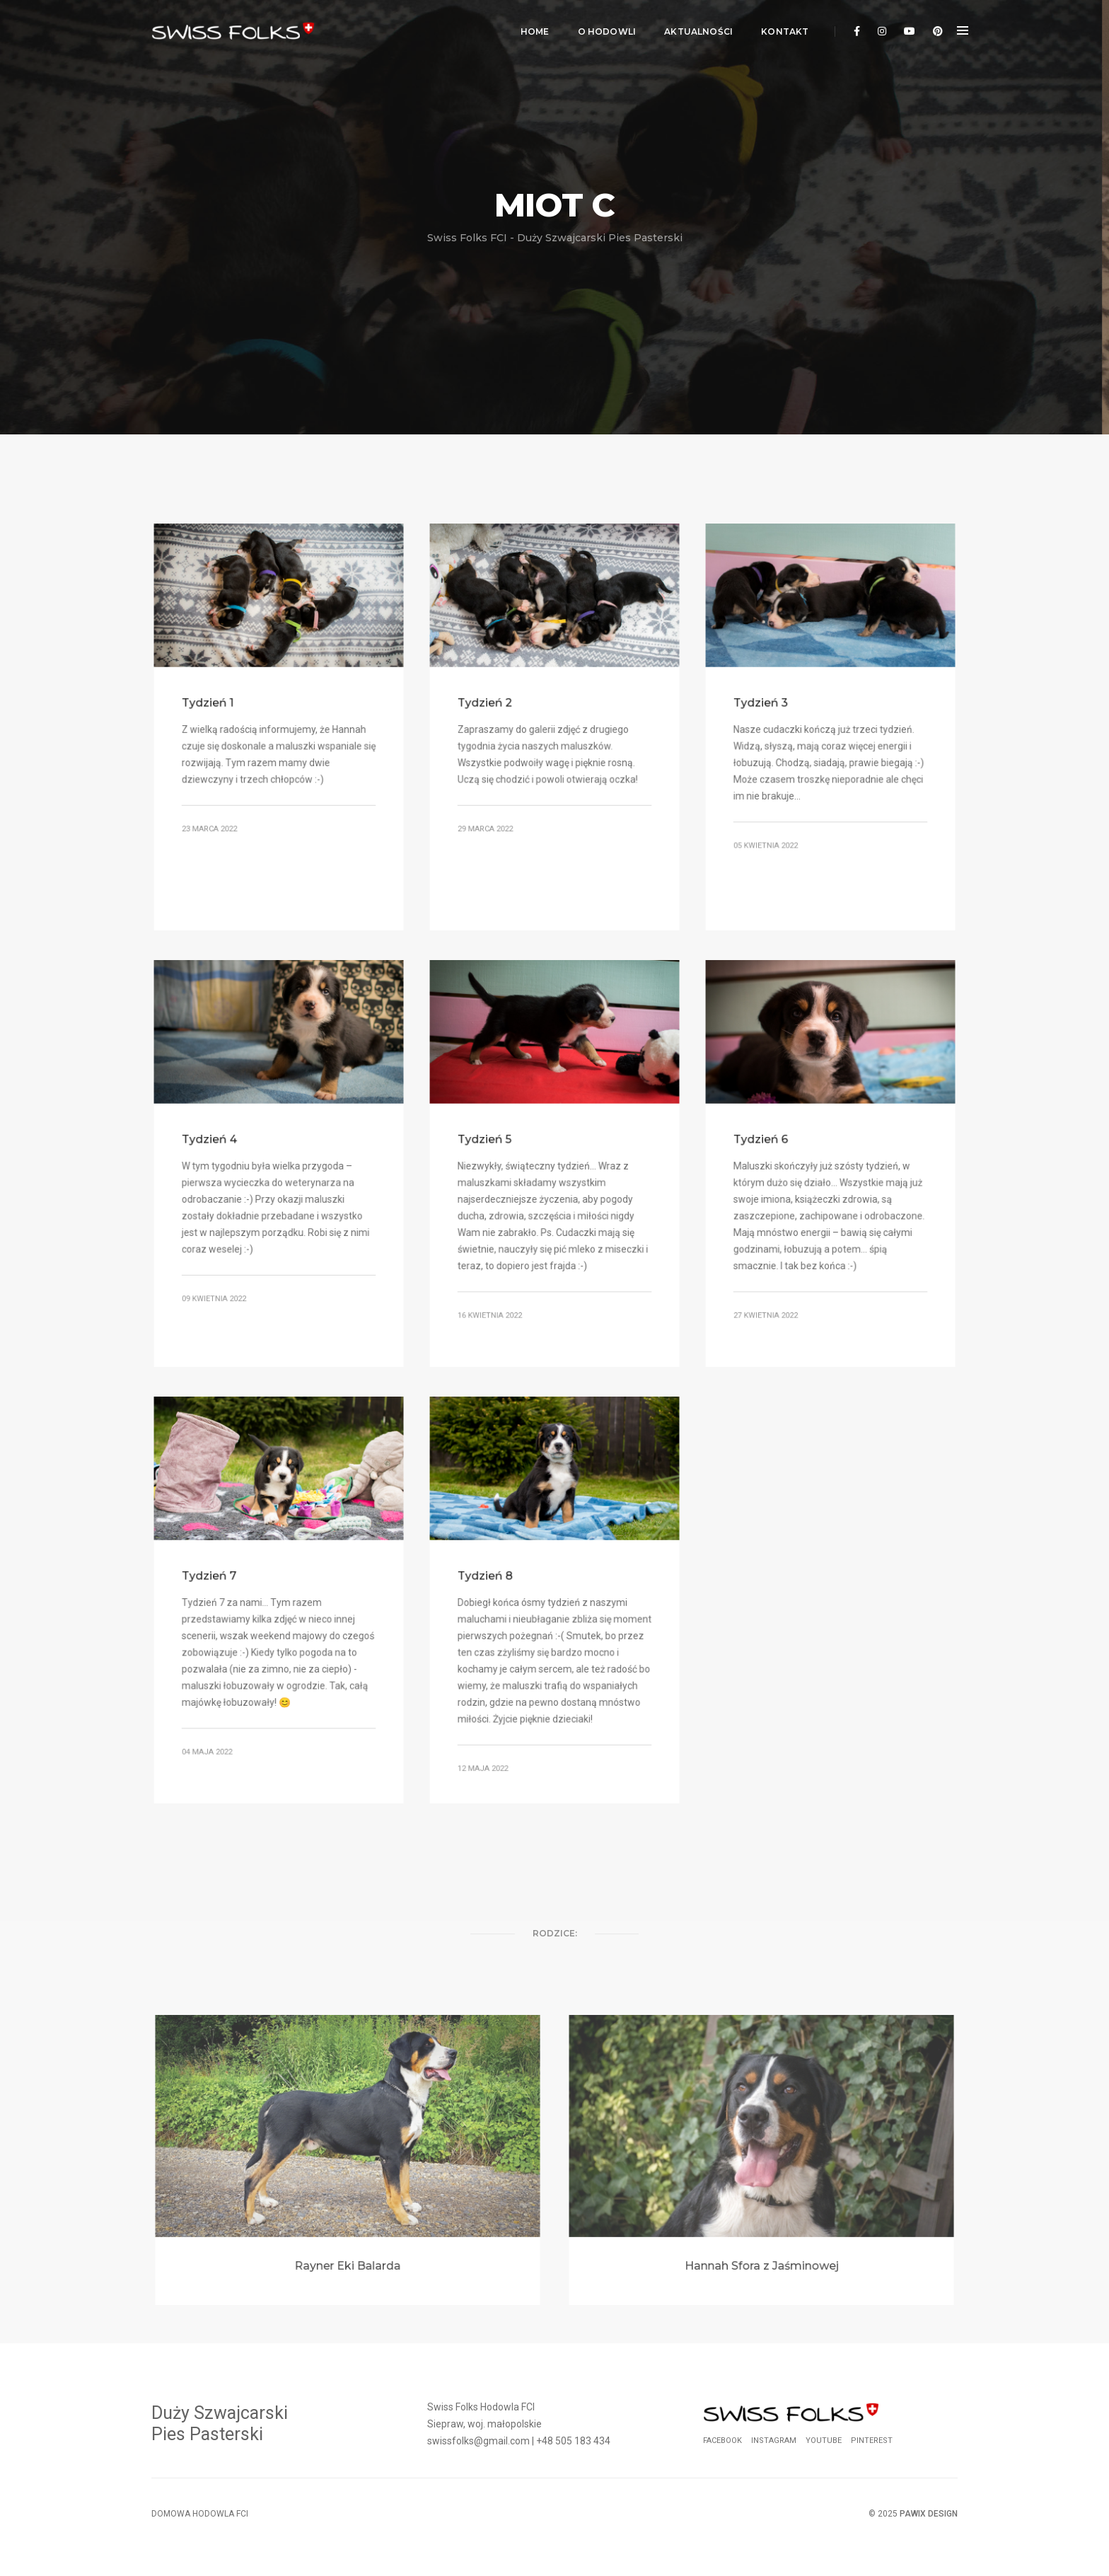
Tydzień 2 (488, 704)
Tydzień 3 (764, 704)
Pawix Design (929, 2514)
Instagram (773, 2440)
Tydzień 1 (211, 704)
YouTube (824, 2440)
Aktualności (695, 25)
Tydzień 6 (764, 1140)
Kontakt (781, 25)
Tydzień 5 (487, 1140)
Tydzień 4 (212, 1140)
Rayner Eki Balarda (347, 2260)
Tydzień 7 (212, 1577)
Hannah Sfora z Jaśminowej (761, 2260)
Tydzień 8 (488, 1577)
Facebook (722, 2440)
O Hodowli (603, 25)
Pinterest (872, 2440)
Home (530, 25)
